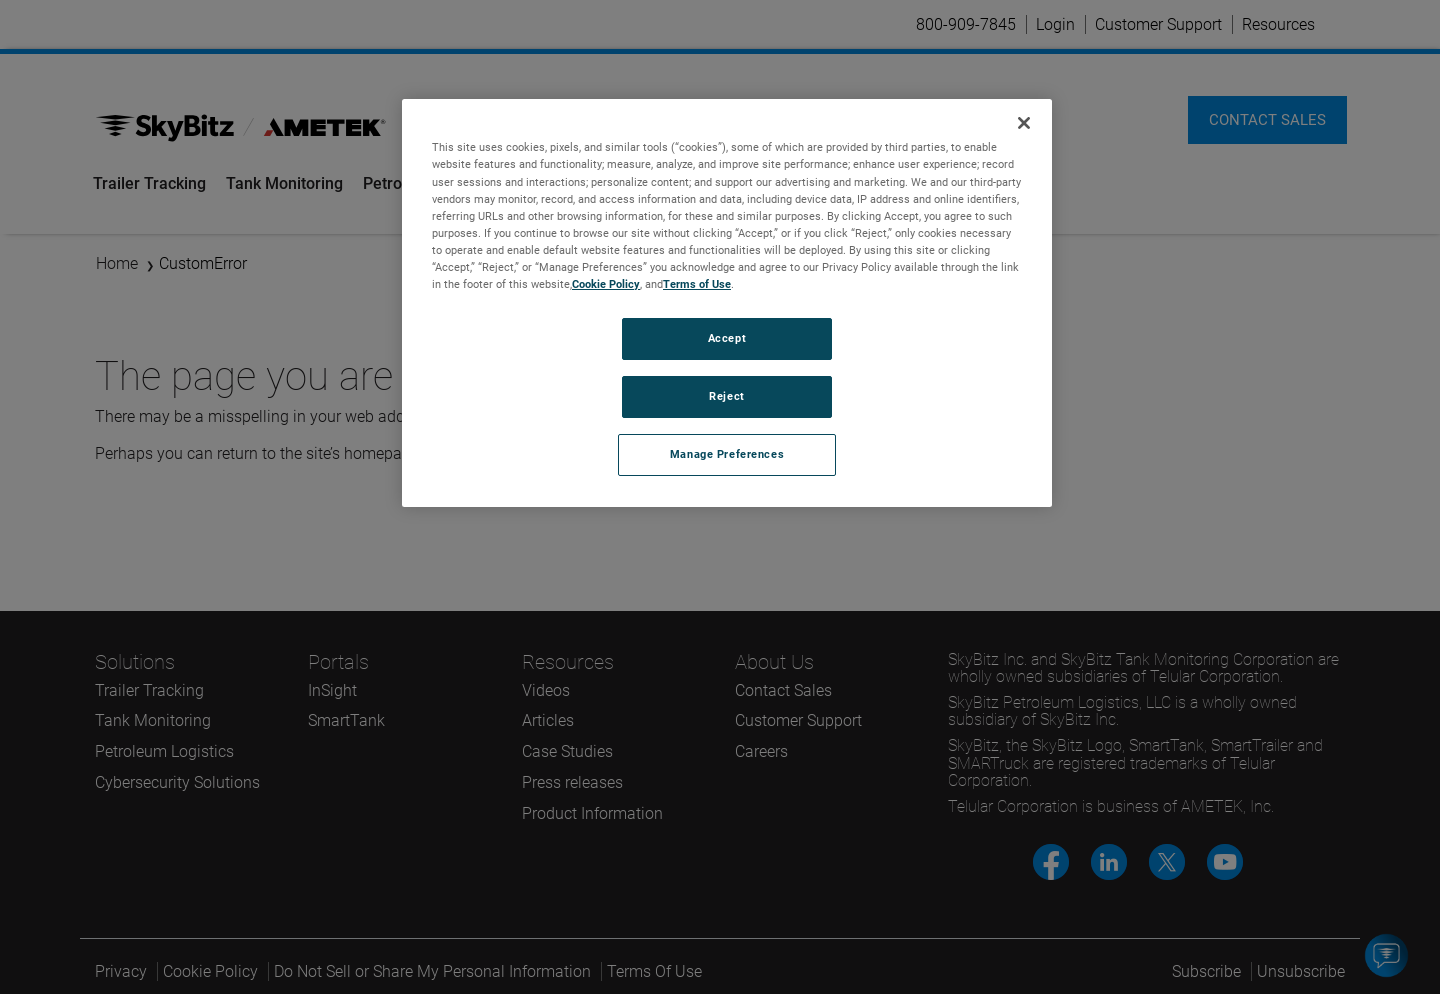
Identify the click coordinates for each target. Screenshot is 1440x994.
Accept (727, 338)
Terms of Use (697, 284)
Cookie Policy (606, 284)
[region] (727, 302)
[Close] (1024, 123)
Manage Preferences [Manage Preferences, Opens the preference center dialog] (727, 454)
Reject (726, 396)
